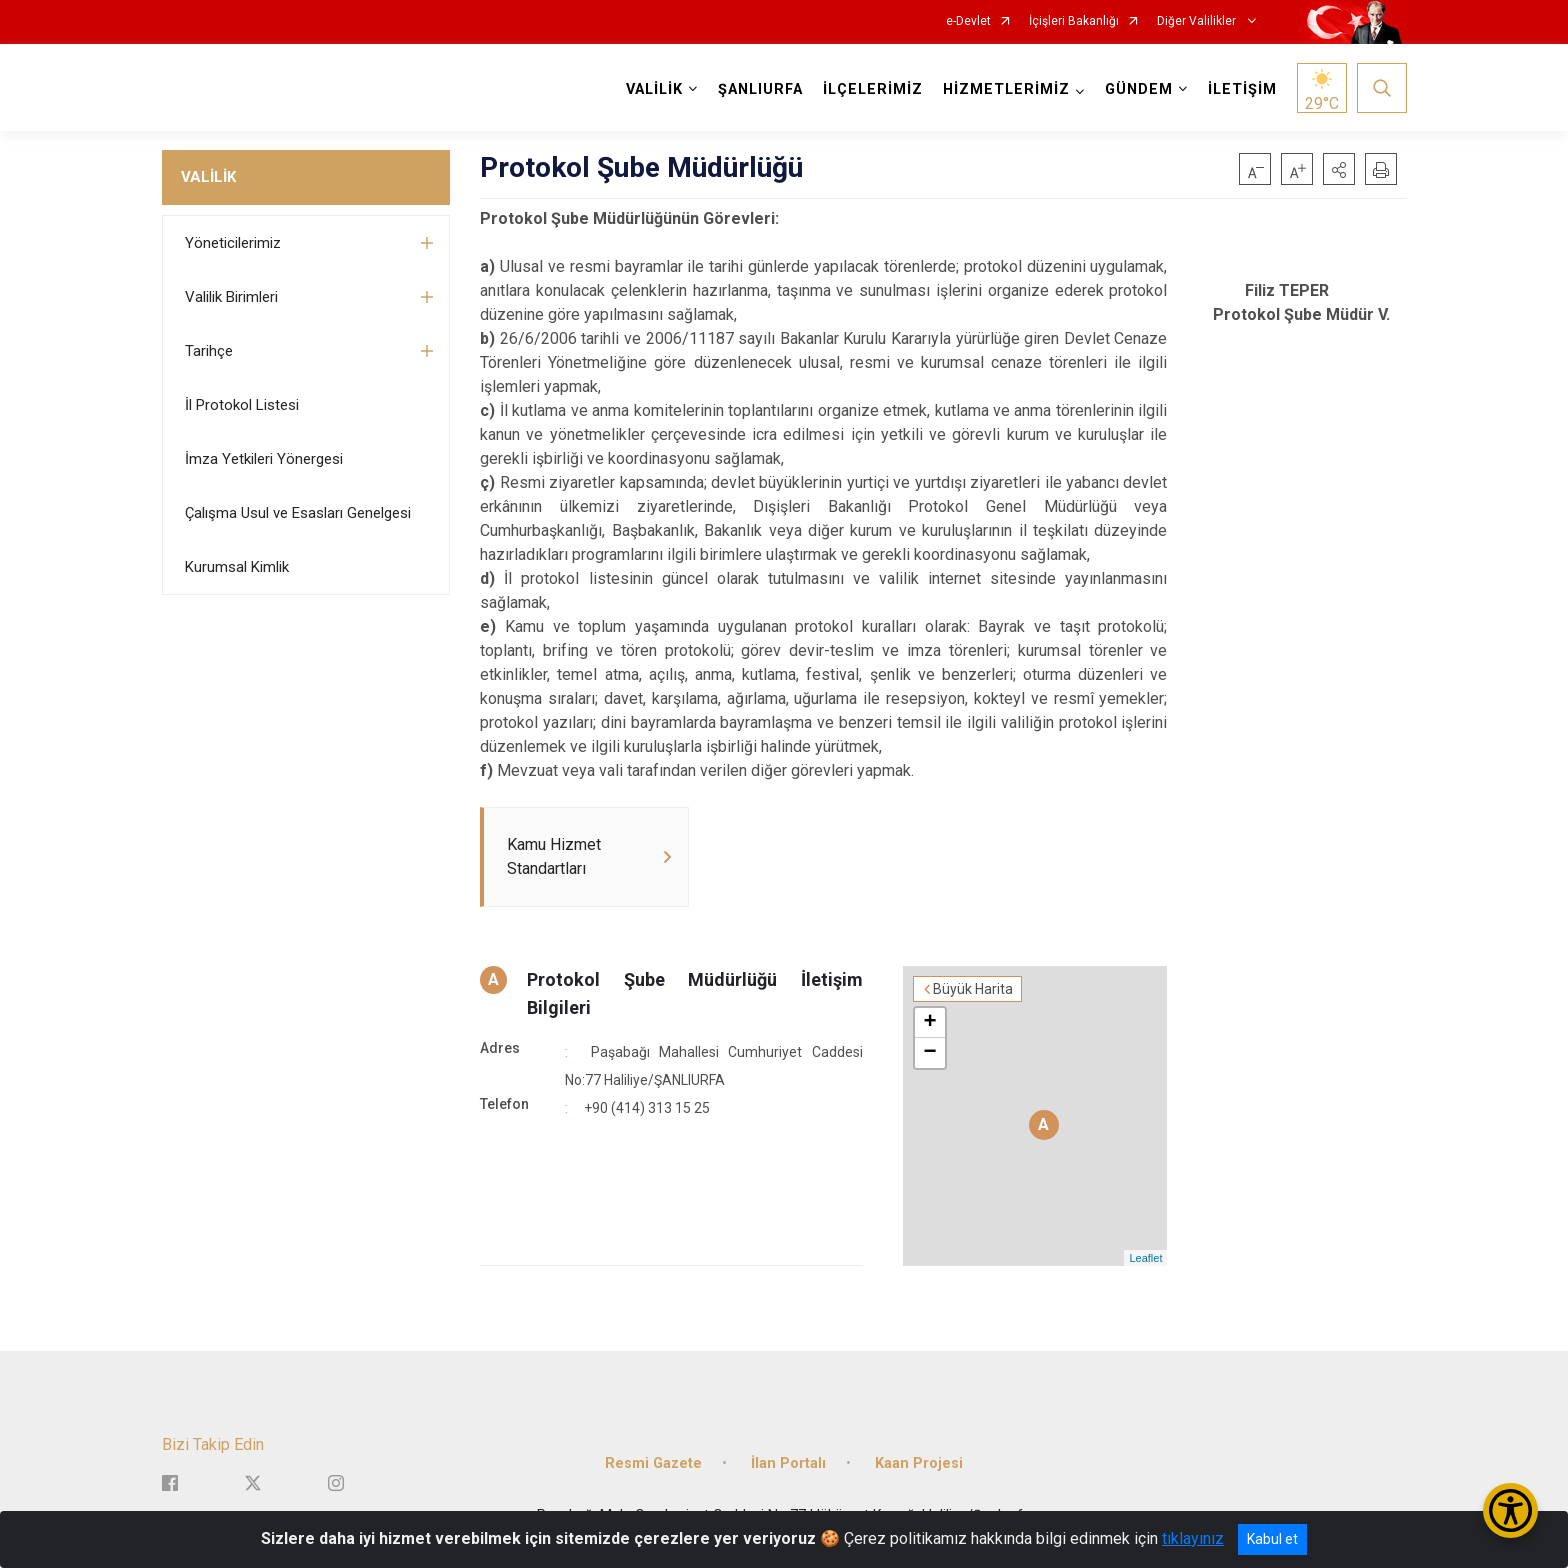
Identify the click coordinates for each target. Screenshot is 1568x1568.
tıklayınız (1193, 1538)
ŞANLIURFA (760, 89)
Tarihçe (209, 351)
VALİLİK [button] (654, 89)
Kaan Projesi (919, 1463)
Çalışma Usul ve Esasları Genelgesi (298, 513)
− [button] (930, 1053)
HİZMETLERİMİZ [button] (1006, 89)
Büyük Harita (973, 989)
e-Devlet (968, 21)
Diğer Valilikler (1198, 21)
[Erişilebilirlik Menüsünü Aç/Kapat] (1510, 1510)
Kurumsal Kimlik (237, 567)
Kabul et (1272, 1539)
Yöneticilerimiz (233, 243)
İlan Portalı (788, 1463)
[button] (1339, 169)
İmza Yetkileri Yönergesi (264, 459)
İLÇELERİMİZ (873, 89)
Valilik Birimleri (231, 297)
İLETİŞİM (1242, 89)
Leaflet (1145, 1258)
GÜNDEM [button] (1139, 89)
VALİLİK (208, 177)
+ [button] (930, 1023)
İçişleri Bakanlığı (1074, 21)
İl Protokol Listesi (242, 405)
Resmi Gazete (653, 1463)
